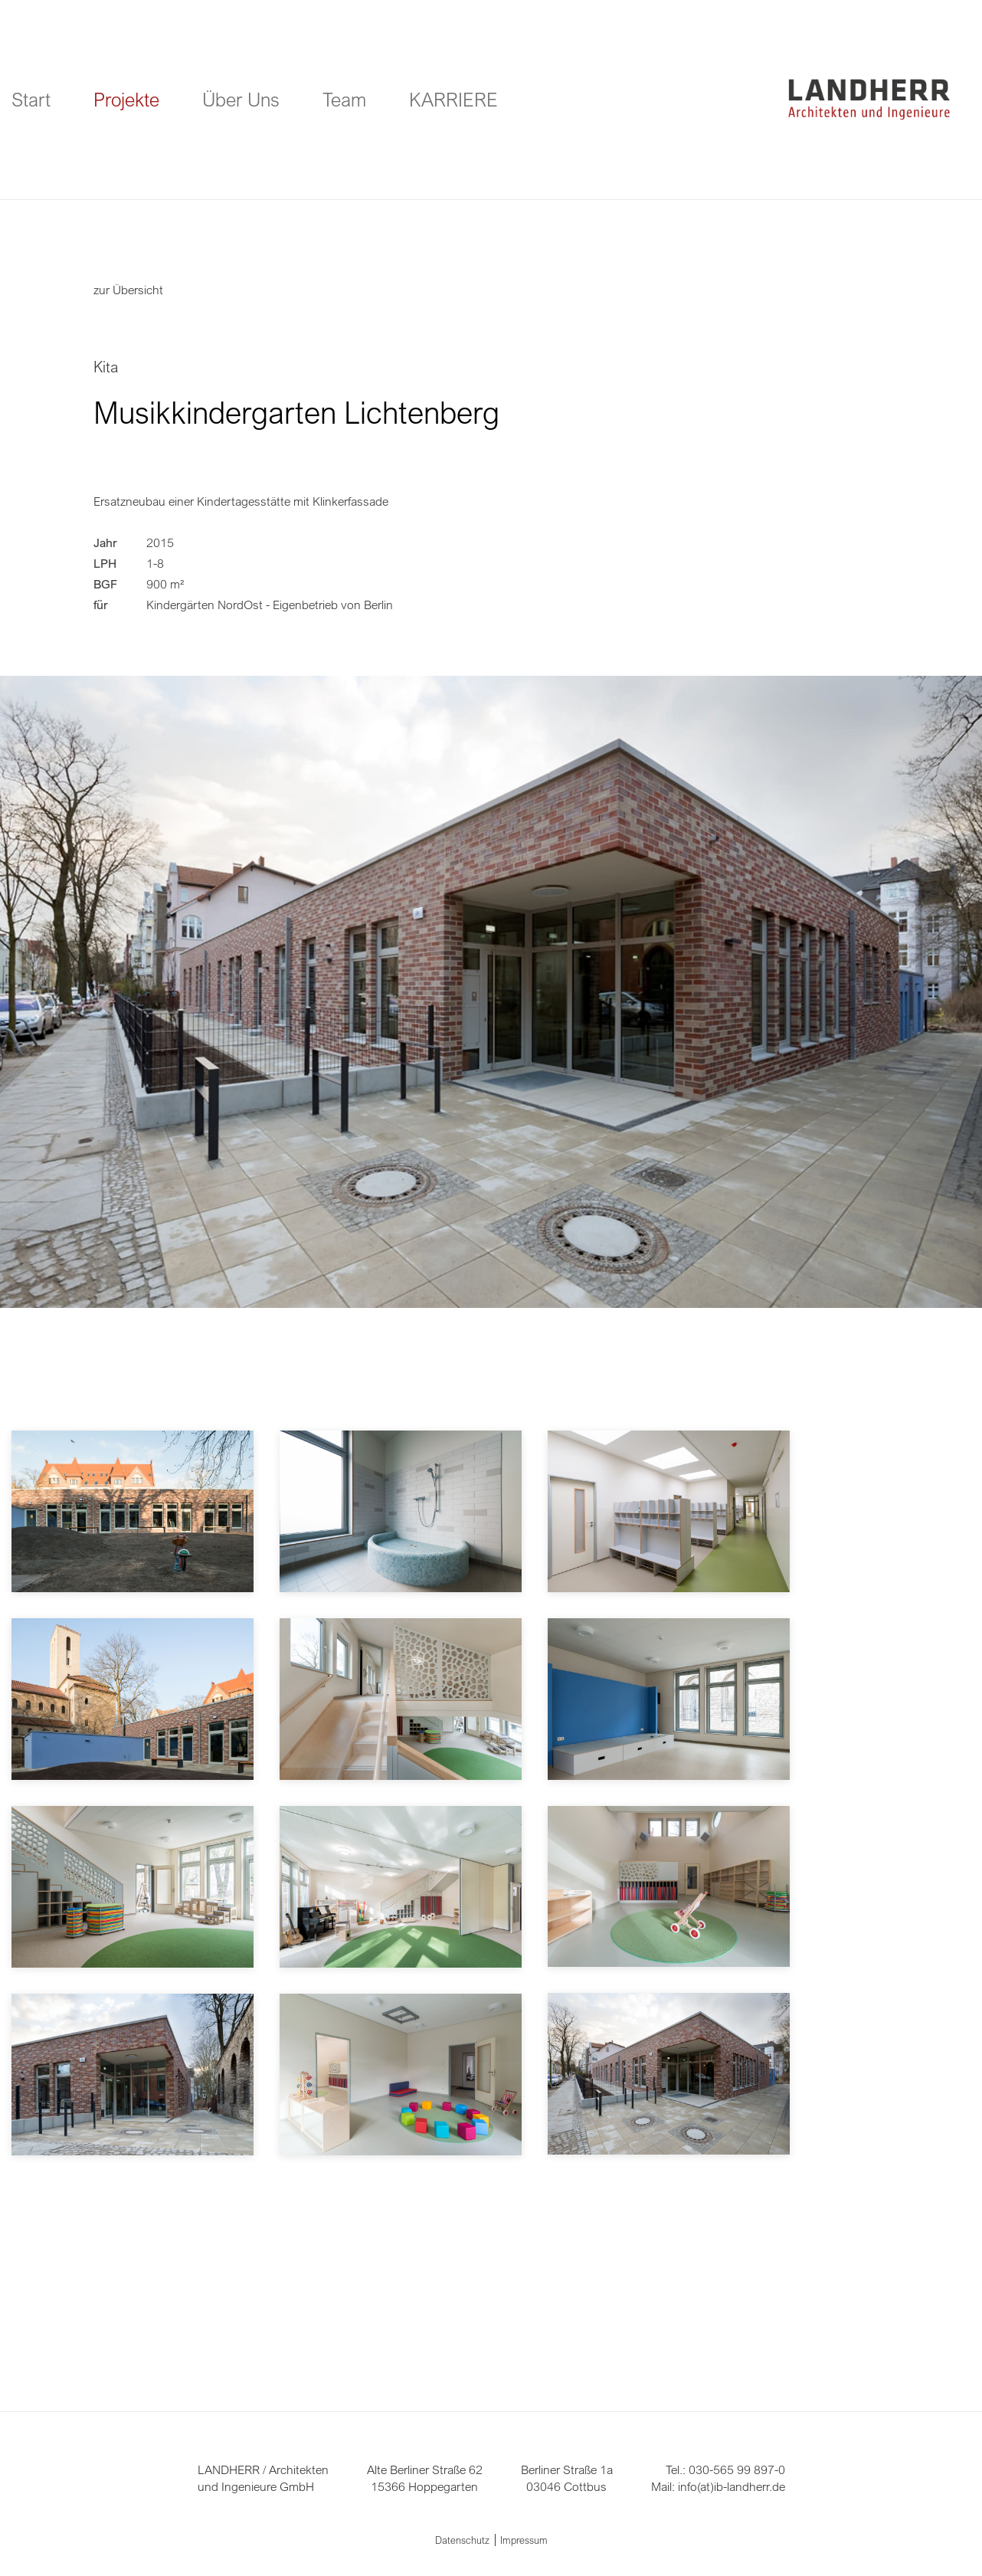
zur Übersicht (128, 289)
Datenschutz (462, 2540)
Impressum (524, 2540)
